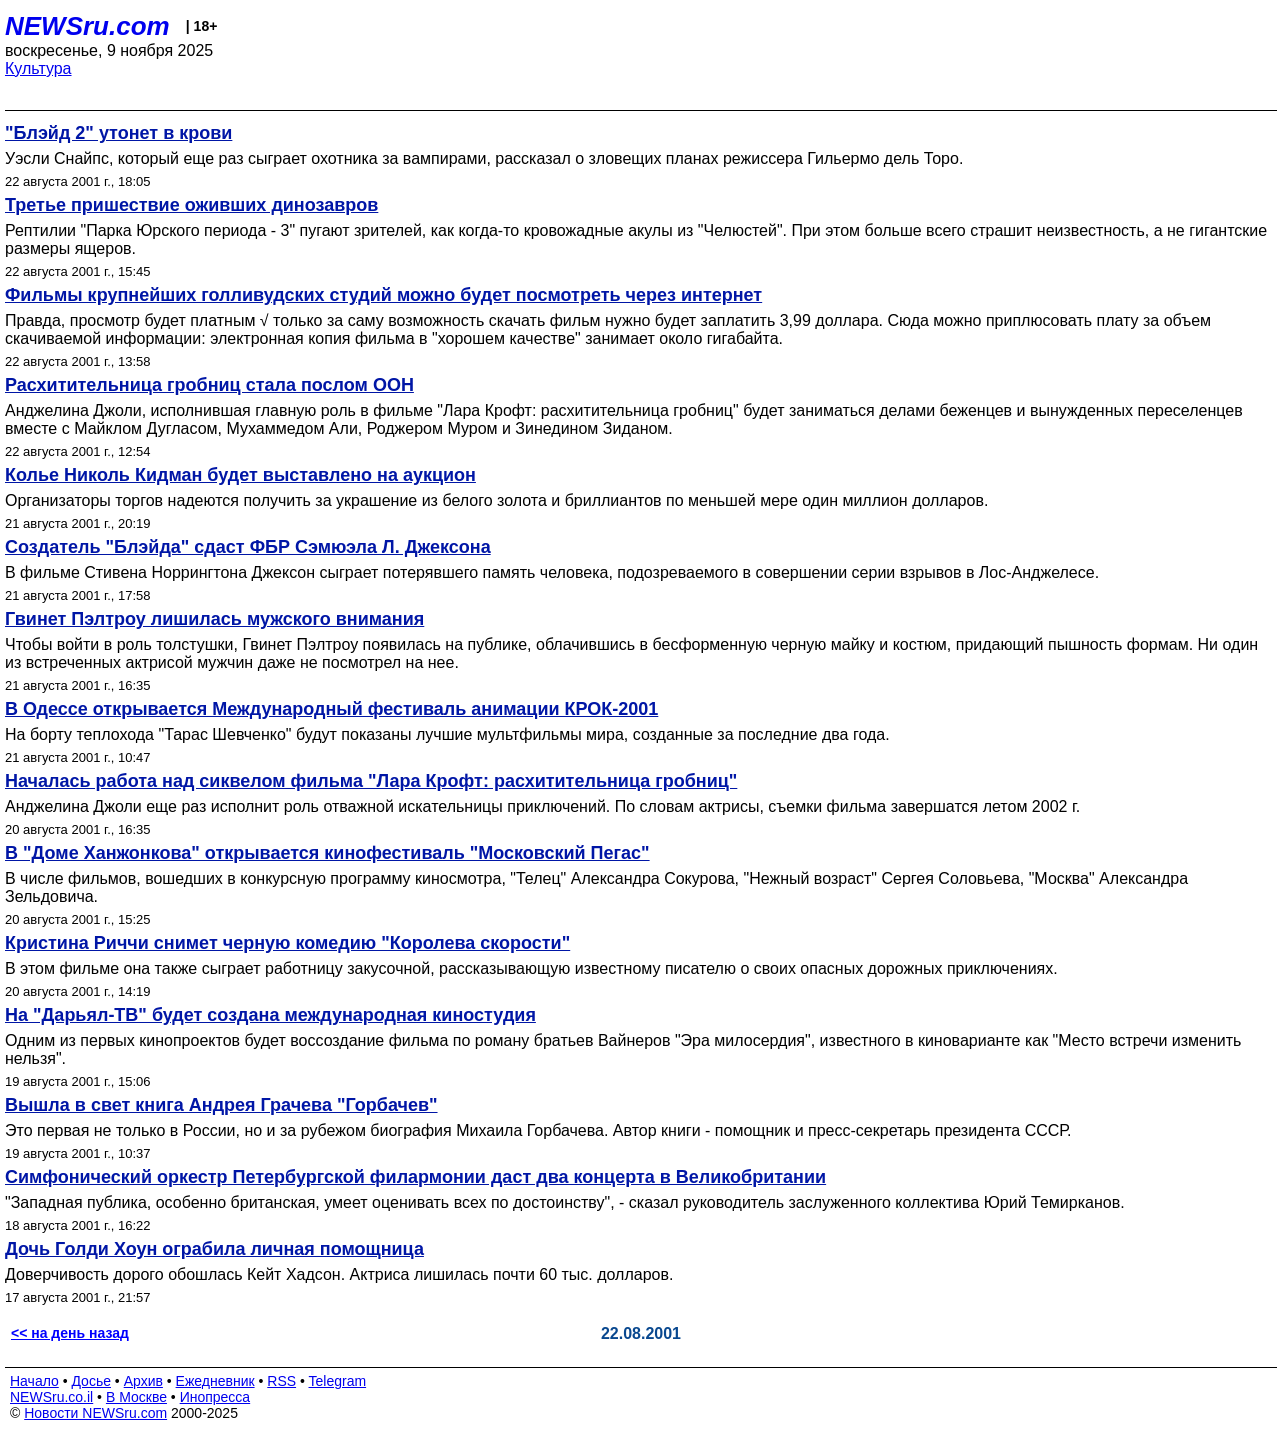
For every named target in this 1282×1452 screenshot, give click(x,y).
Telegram (338, 1381)
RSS (281, 1381)
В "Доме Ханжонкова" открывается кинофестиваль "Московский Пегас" (327, 853)
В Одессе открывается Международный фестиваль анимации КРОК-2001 (331, 709)
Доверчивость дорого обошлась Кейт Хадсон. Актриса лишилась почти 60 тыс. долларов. (339, 1274)
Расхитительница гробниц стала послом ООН (209, 385)
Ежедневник (215, 1381)
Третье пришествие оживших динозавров (191, 205)
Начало (34, 1381)
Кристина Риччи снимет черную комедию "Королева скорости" (287, 943)
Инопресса (215, 1397)
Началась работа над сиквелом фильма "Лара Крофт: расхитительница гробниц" (371, 781)
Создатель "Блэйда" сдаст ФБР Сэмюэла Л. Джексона (248, 547)
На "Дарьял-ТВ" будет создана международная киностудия (270, 1015)
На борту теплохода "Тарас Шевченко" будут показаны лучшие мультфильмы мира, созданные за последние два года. (447, 734)
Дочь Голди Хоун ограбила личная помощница (214, 1249)
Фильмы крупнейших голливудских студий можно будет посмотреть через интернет (383, 295)
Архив (143, 1381)
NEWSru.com (87, 26)
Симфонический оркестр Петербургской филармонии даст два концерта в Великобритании (415, 1177)
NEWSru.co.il (51, 1397)
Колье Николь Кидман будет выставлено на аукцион (240, 475)
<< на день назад (70, 1333)
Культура (38, 68)
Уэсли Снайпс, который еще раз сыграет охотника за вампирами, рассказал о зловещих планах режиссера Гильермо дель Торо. (484, 158)
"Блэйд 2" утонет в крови (118, 133)
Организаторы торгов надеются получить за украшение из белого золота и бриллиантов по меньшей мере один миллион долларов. (496, 500)
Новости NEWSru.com (95, 1413)
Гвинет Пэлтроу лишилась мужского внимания (214, 619)
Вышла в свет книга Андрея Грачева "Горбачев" (221, 1105)
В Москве (136, 1397)
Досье (91, 1381)
